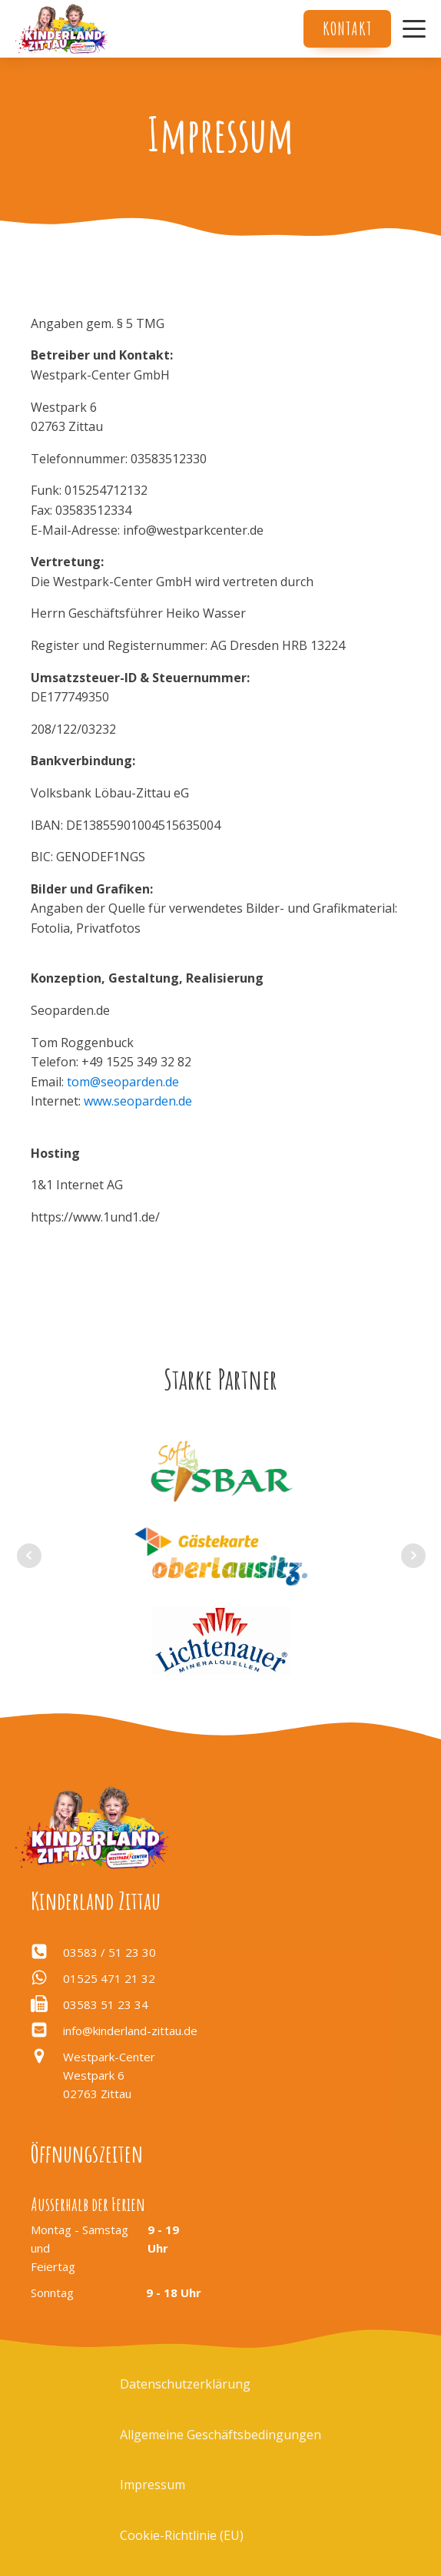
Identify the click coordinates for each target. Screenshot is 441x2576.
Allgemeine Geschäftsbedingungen (220, 2434)
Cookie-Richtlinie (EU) (182, 2535)
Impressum (152, 2484)
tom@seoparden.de (123, 1081)
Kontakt (347, 28)
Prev (29, 1555)
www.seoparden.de (138, 1100)
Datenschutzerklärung (185, 2383)
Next (413, 1555)
